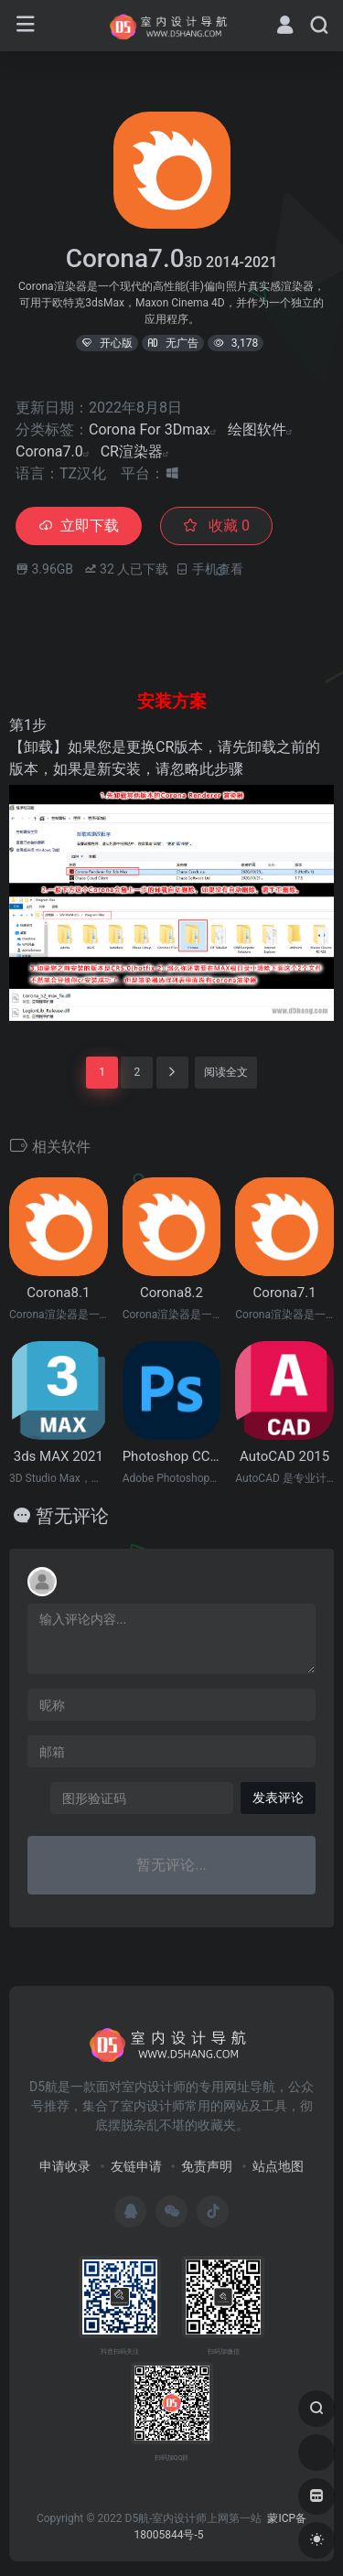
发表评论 (278, 1797)
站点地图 (278, 2166)
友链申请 (136, 2166)
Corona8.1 (58, 1292)
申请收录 (65, 2166)
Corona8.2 (171, 1292)
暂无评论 (72, 1516)
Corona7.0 (49, 451)
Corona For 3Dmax (149, 429)
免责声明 (206, 2166)
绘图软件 (257, 429)
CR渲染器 (132, 451)
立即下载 (78, 525)
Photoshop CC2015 (172, 1456)
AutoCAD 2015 (284, 1456)
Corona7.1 (284, 1292)
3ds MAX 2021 (58, 1456)
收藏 (216, 525)
